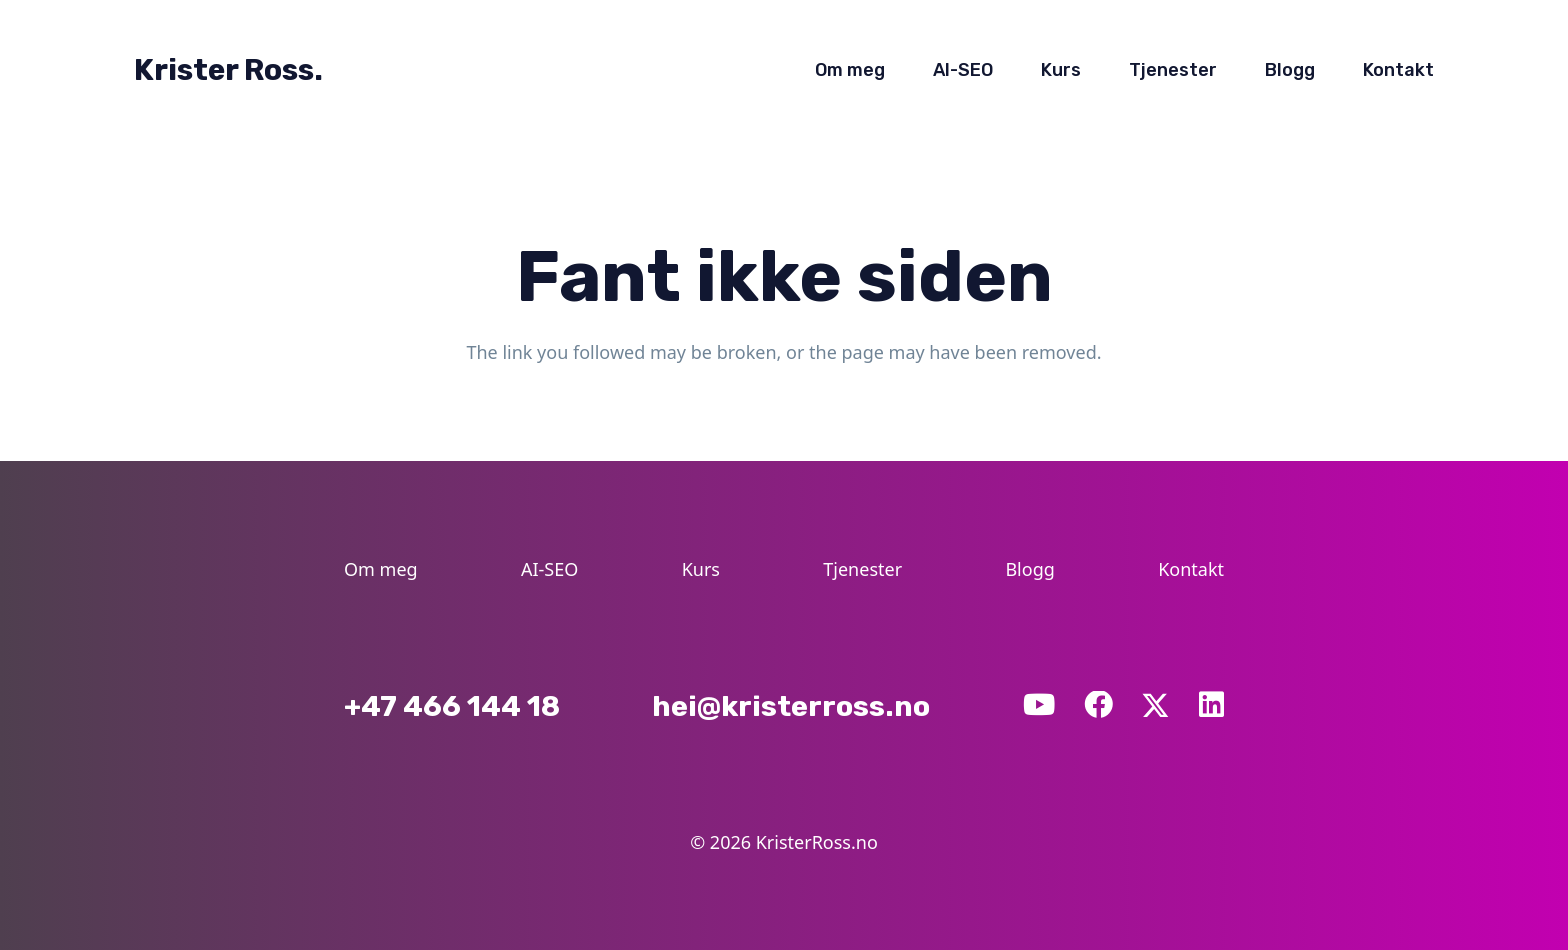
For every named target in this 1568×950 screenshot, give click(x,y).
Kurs (701, 569)
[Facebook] (1098, 705)
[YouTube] (1039, 705)
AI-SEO (549, 569)
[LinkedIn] (1211, 705)
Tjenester (862, 569)
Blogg (1029, 569)
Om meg (381, 569)
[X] (1155, 704)
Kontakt (1191, 569)
